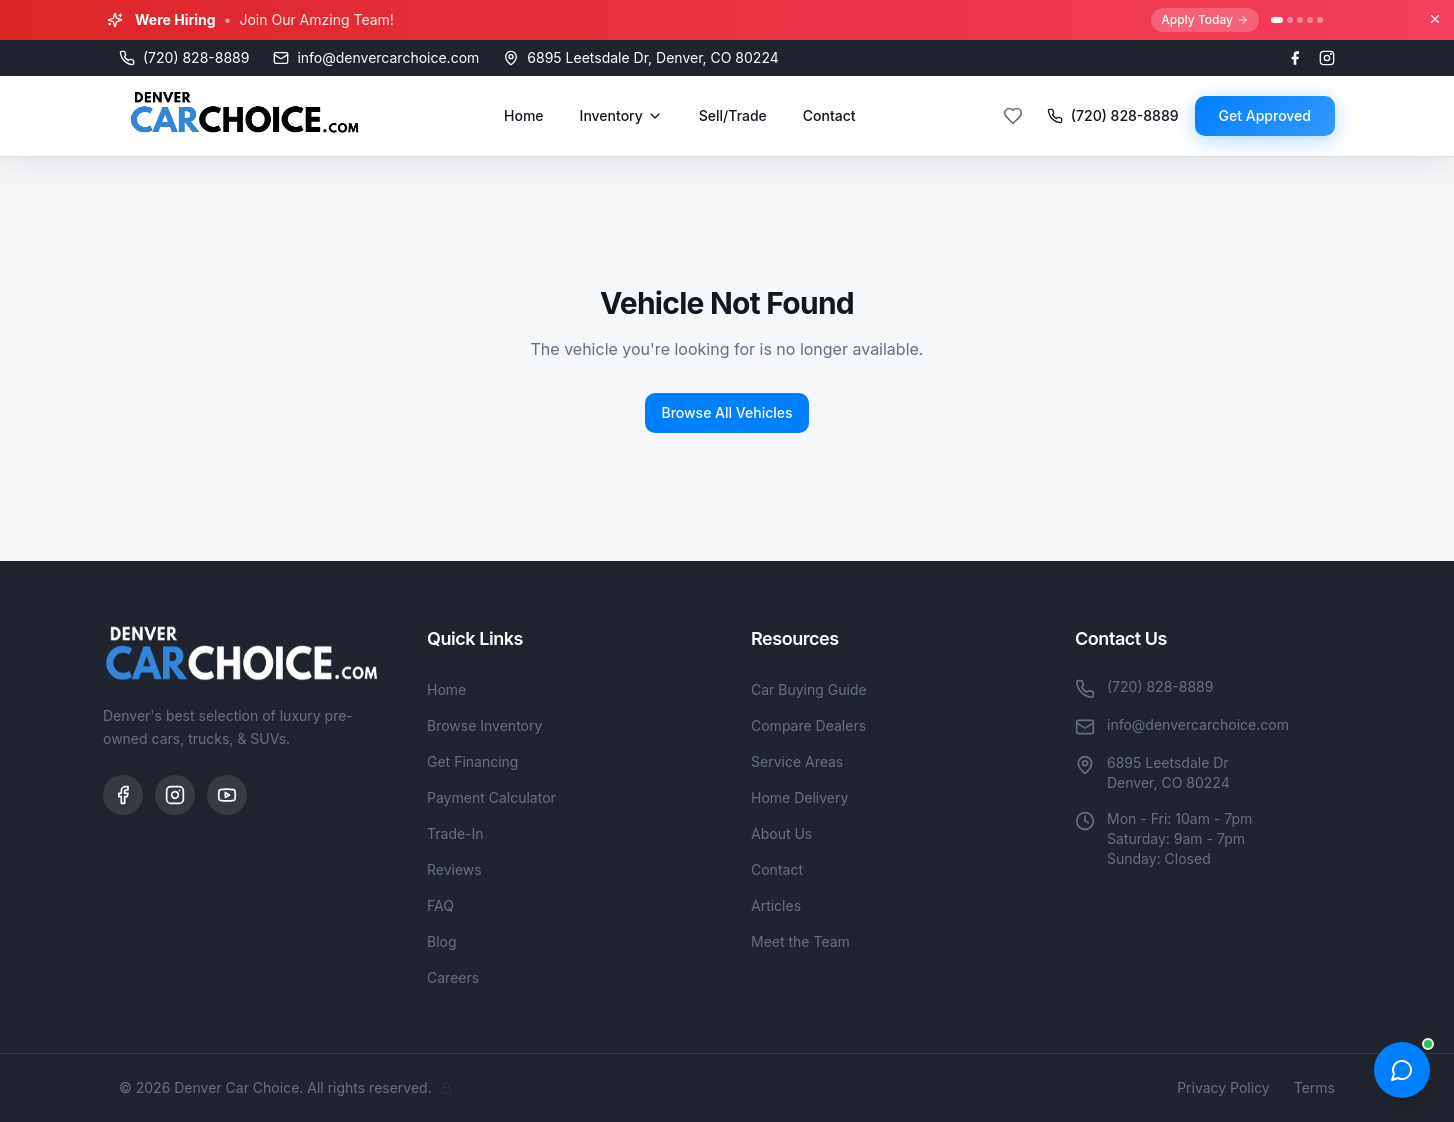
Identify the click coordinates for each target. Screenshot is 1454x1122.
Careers (453, 977)
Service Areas (797, 761)
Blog (442, 941)
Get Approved (1265, 115)
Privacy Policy (1223, 1087)
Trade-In (455, 833)
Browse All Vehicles (726, 412)
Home (524, 115)
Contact (829, 115)
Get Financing (472, 761)
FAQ (440, 905)
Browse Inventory (484, 725)
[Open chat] (1402, 1070)
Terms (1314, 1087)
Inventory (621, 115)
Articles (776, 905)
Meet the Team (800, 941)
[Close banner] (1435, 19)
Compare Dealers (808, 725)
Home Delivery (799, 797)
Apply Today (1205, 19)
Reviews (454, 869)
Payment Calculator (491, 797)
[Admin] (446, 1088)
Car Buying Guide (809, 689)
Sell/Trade (733, 115)
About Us (781, 833)
